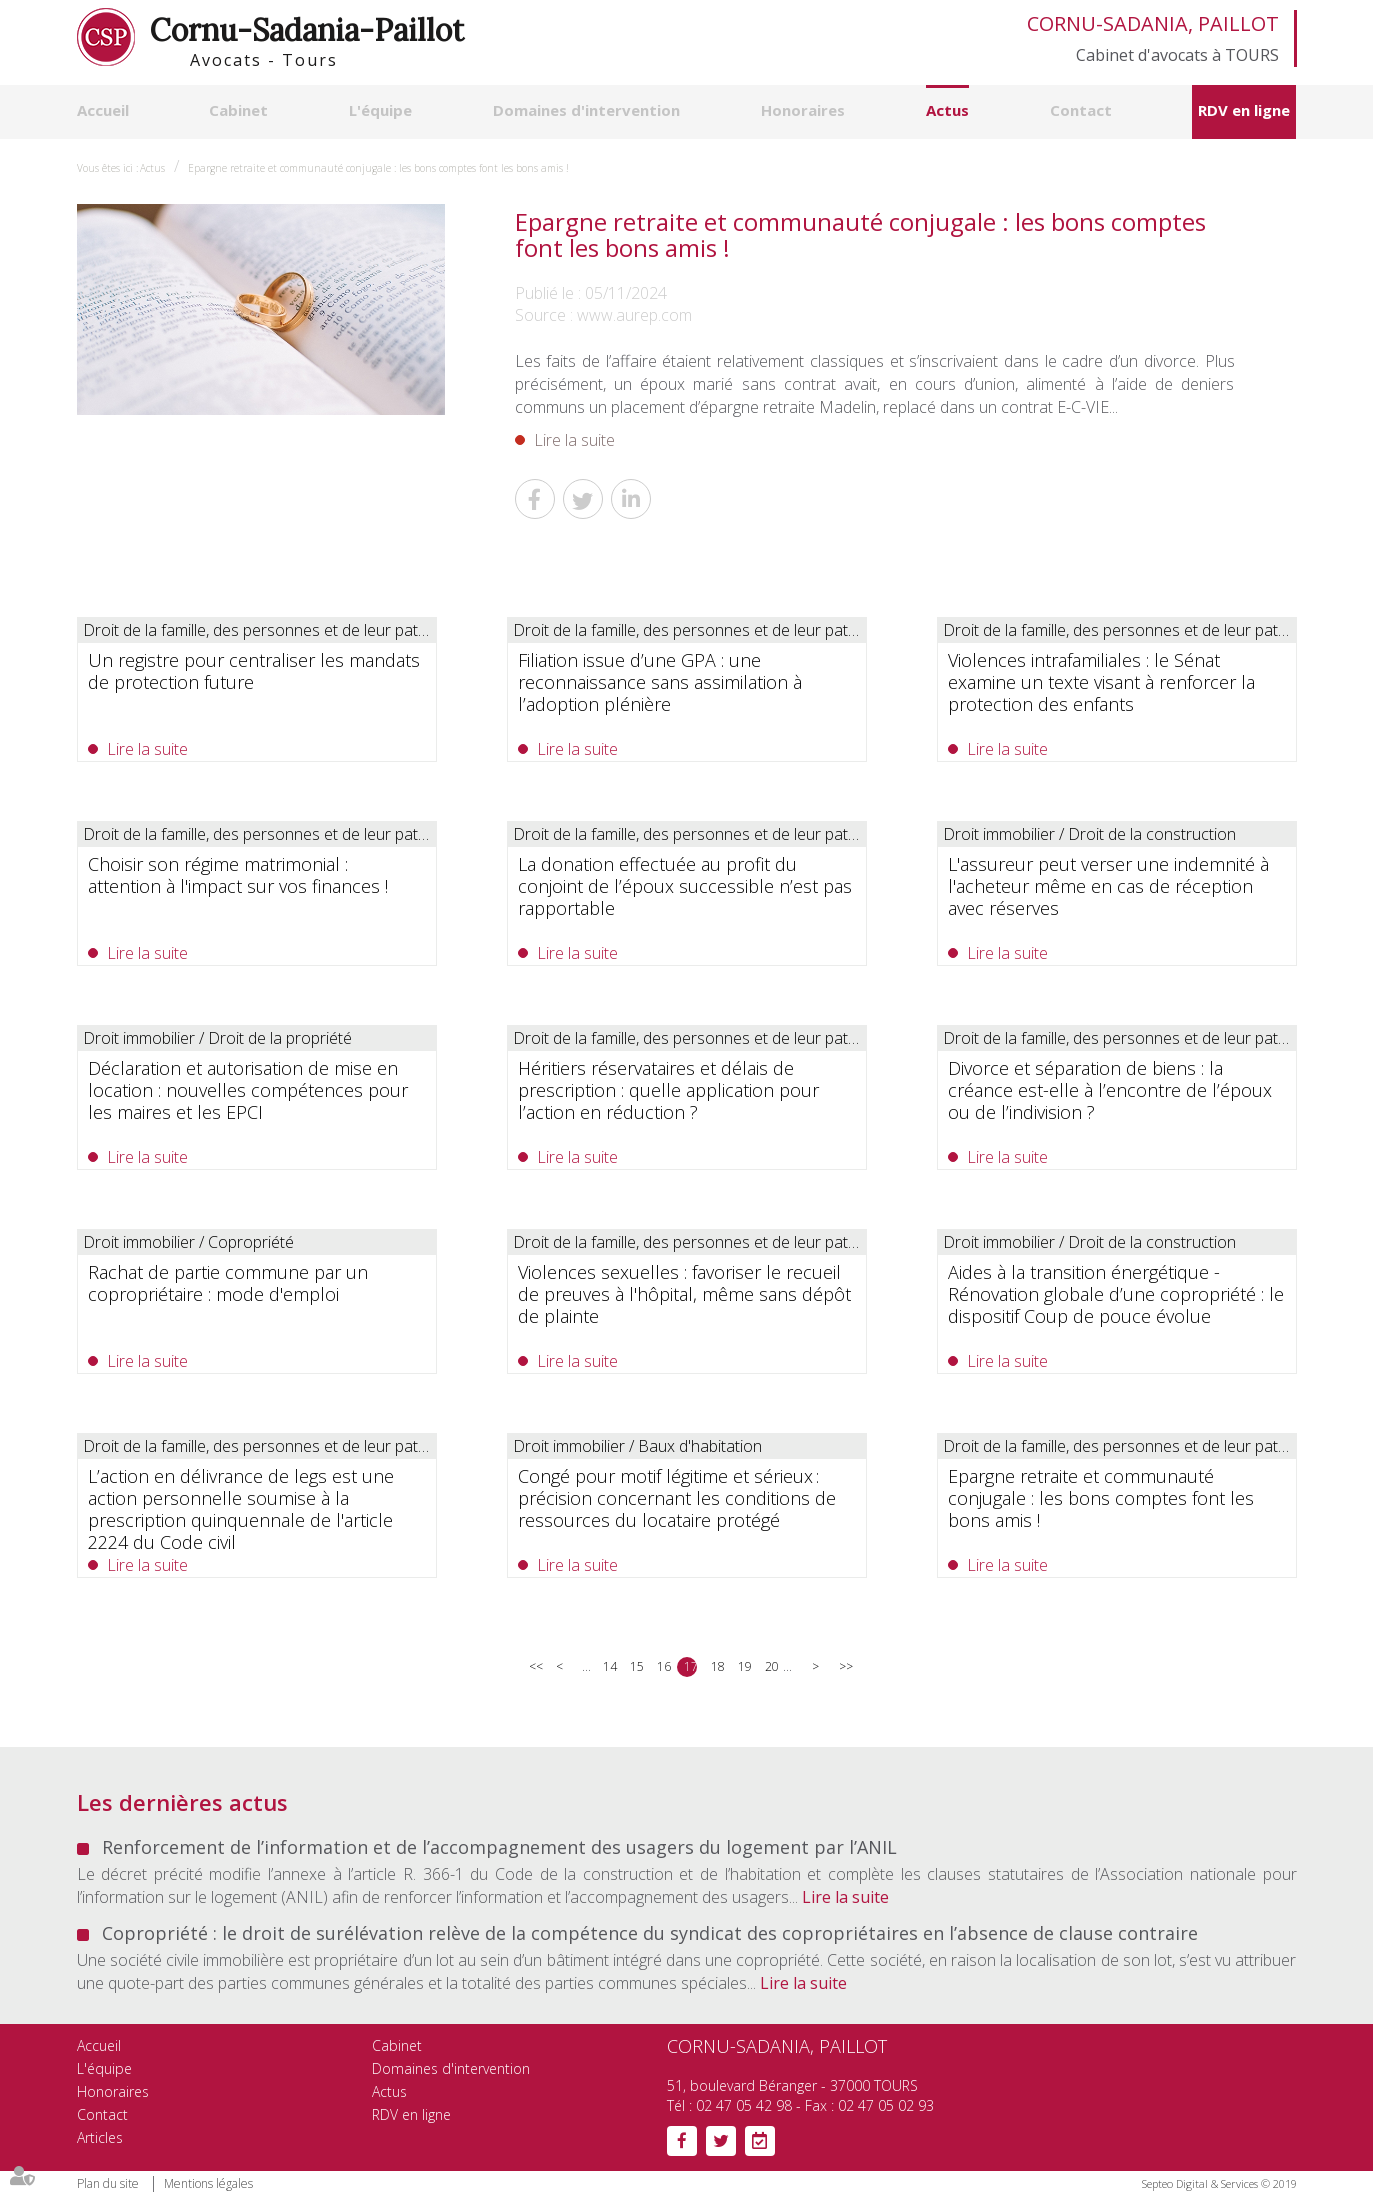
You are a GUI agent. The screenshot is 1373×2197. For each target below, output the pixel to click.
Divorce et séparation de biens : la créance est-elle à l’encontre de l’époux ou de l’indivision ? (1110, 1090)
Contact (1081, 110)
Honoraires (803, 110)
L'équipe (380, 110)
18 (717, 1666)
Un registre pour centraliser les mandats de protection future (254, 671)
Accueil (103, 110)
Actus (947, 110)
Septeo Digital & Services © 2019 (1219, 2183)
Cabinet (238, 110)
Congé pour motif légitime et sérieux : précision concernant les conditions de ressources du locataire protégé (677, 1498)
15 (636, 1666)
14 (609, 1666)
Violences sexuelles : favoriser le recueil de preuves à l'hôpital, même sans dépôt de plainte (684, 1294)
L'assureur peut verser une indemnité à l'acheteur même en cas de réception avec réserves (1108, 886)
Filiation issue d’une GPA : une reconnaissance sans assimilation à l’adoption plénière (660, 682)
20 (771, 1666)
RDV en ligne (1244, 110)
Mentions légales (208, 2183)
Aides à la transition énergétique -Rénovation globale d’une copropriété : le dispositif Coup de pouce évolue (1116, 1294)
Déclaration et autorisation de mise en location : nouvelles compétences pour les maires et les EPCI (248, 1090)
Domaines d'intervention (586, 110)
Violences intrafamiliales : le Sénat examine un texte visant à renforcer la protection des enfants (1101, 682)
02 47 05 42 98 (744, 2105)
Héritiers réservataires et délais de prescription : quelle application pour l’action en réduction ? (668, 1090)
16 (663, 1666)
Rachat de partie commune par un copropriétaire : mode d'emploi (228, 1283)
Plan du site (108, 2183)
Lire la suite (574, 440)
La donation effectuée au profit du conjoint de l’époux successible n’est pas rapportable (685, 886)
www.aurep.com (634, 315)
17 (690, 1666)
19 (744, 1666)
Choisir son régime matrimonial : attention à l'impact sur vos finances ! (238, 875)
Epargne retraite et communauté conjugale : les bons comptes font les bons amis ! (378, 168)
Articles (100, 2137)
